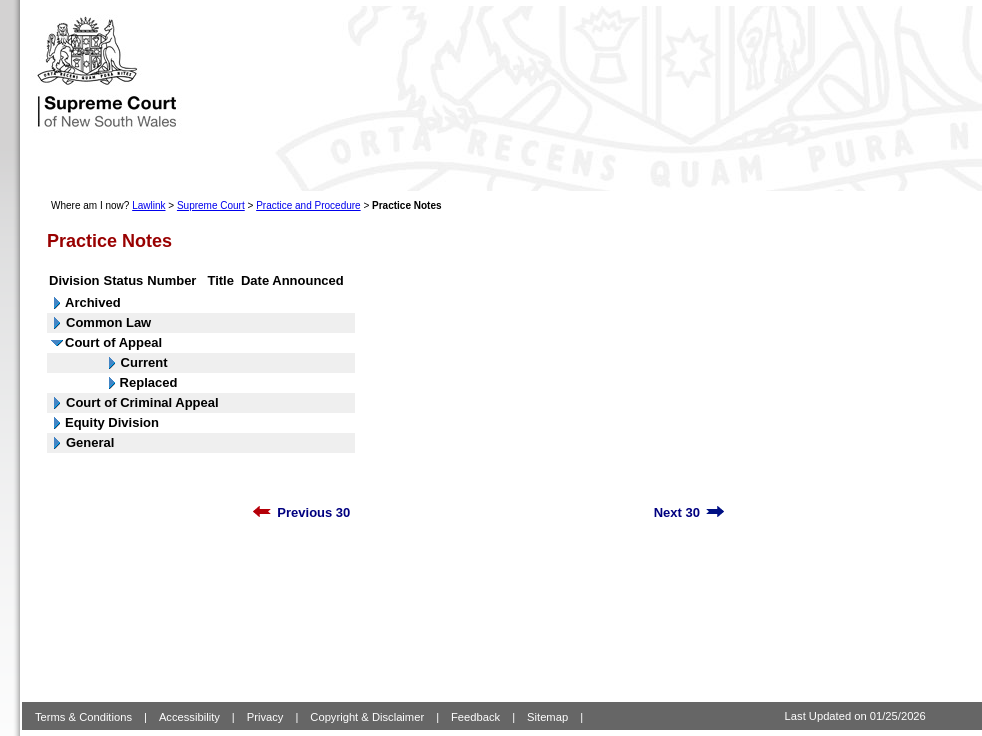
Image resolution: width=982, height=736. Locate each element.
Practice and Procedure (308, 205)
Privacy (265, 717)
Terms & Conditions (83, 717)
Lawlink (148, 205)
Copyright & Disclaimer (367, 717)
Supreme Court (211, 205)
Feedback (475, 717)
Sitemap (547, 717)
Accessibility (189, 717)
